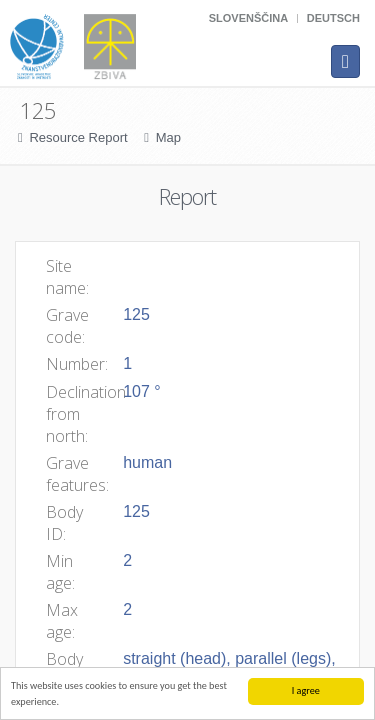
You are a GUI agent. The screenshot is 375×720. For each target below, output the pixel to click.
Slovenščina (248, 18)
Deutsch (333, 18)
